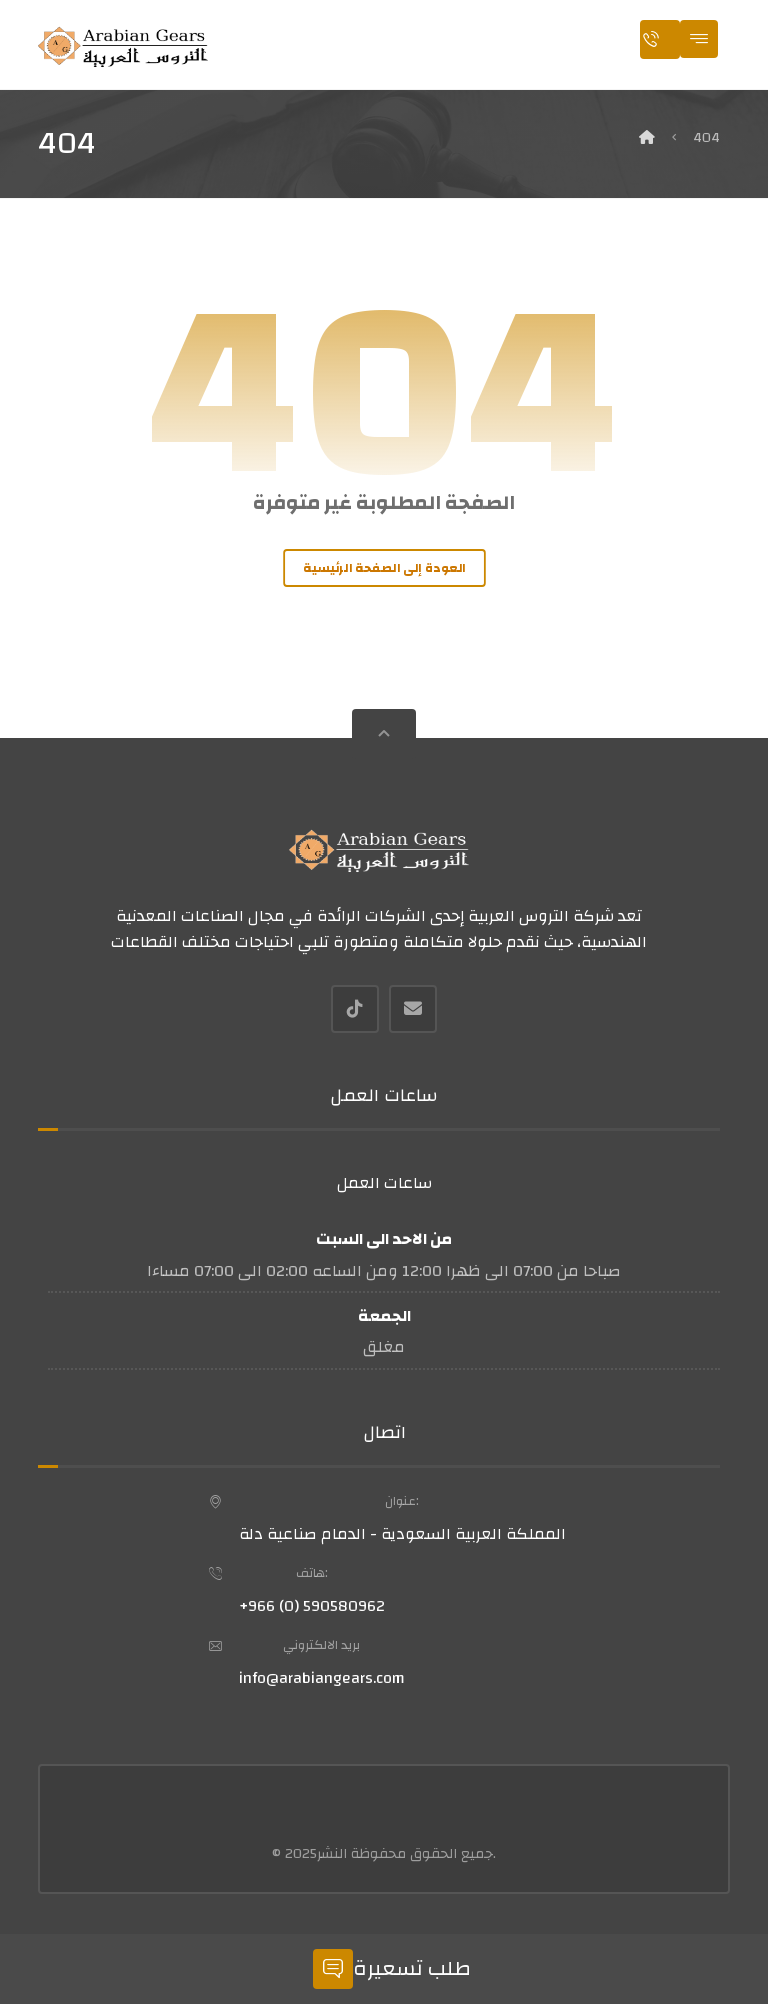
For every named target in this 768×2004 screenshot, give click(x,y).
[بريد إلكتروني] (413, 1009)
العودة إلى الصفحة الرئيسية (384, 567)
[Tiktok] (355, 1009)
